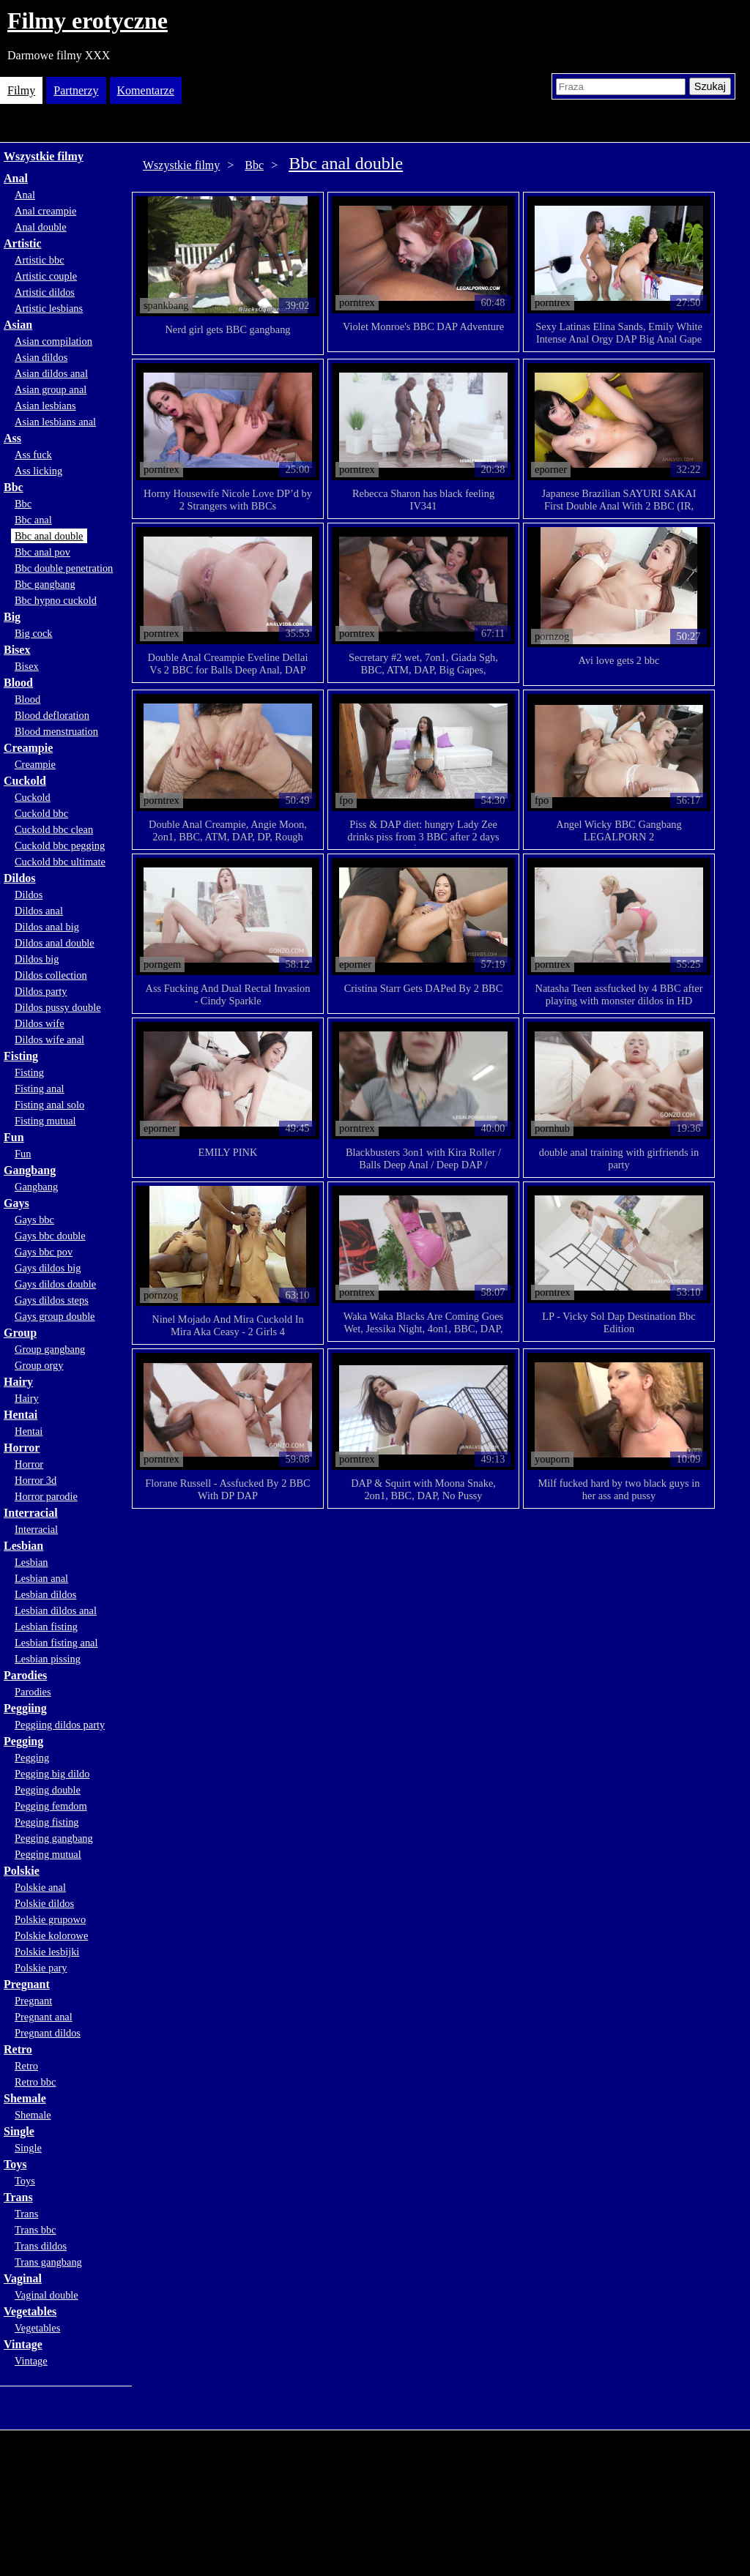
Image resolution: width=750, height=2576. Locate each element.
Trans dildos (41, 2246)
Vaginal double (46, 2295)
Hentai (20, 1414)
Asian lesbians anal (55, 422)
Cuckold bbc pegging (60, 845)
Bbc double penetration (64, 568)
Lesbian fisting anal (56, 1643)
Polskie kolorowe (51, 1935)
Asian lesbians (45, 405)
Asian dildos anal (51, 373)
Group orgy (39, 1365)
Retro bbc (35, 2082)
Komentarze (145, 90)
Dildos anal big (47, 927)
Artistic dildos (45, 292)
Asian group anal (50, 389)
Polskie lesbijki (47, 1951)
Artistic (23, 243)
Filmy (21, 90)
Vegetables (30, 2311)
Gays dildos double (55, 1284)
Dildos (20, 878)
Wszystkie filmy (43, 156)
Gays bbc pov (44, 1252)
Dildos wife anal (49, 1039)
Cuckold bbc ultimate (60, 861)
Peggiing (25, 1708)
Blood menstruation (56, 731)
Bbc (13, 487)
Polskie (22, 1870)
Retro (18, 2049)
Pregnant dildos (48, 2033)
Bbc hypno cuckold (56, 600)
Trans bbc (35, 2230)
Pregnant (27, 1984)
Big (12, 617)
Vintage (23, 2344)
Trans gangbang (48, 2262)
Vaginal (23, 2278)
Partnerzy (75, 90)
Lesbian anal (41, 1578)
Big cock (34, 633)
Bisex (17, 649)
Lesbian (23, 1545)
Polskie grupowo (50, 1919)
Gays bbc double (50, 1236)
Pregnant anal (44, 2017)
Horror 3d (35, 1480)
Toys (15, 2164)
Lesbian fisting (46, 1626)
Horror (22, 1447)
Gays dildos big (48, 1268)
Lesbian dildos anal (56, 1610)
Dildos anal (39, 910)
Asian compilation (53, 341)
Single (19, 2131)
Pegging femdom (51, 1806)
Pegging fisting (47, 1822)
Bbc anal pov (42, 552)
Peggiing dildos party (60, 1725)
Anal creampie (45, 211)
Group (20, 1332)
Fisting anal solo (49, 1104)
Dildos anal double (54, 943)
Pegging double (48, 1790)
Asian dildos (41, 357)
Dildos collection (51, 975)
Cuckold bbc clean (54, 829)
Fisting (21, 1056)
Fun (14, 1137)
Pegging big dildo (52, 1774)
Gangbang (30, 1170)
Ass (12, 438)
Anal (16, 178)
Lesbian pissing (48, 1659)
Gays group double (55, 1316)
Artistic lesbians (49, 308)
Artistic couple (46, 276)
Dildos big (37, 959)
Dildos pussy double (58, 1007)
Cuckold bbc (41, 813)
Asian (18, 324)
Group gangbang (50, 1349)
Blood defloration (52, 715)
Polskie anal (40, 1887)
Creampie (28, 748)
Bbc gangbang (45, 584)
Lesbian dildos (45, 1594)
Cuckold (25, 780)
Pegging (23, 1741)
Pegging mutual (48, 1854)
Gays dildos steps (52, 1300)
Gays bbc (34, 1219)
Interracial (31, 1513)
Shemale (25, 2098)
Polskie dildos (44, 1903)
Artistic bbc (39, 260)
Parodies (25, 1675)
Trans (18, 2197)
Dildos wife (39, 1023)
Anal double (41, 227)
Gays (16, 1203)
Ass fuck (33, 454)
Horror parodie (46, 1496)
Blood (18, 682)
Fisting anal (39, 1088)
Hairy (18, 1381)
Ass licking (38, 471)
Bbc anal (33, 520)
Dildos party (41, 991)
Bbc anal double (49, 536)
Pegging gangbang (54, 1838)
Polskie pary (41, 1968)
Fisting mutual (45, 1121)
